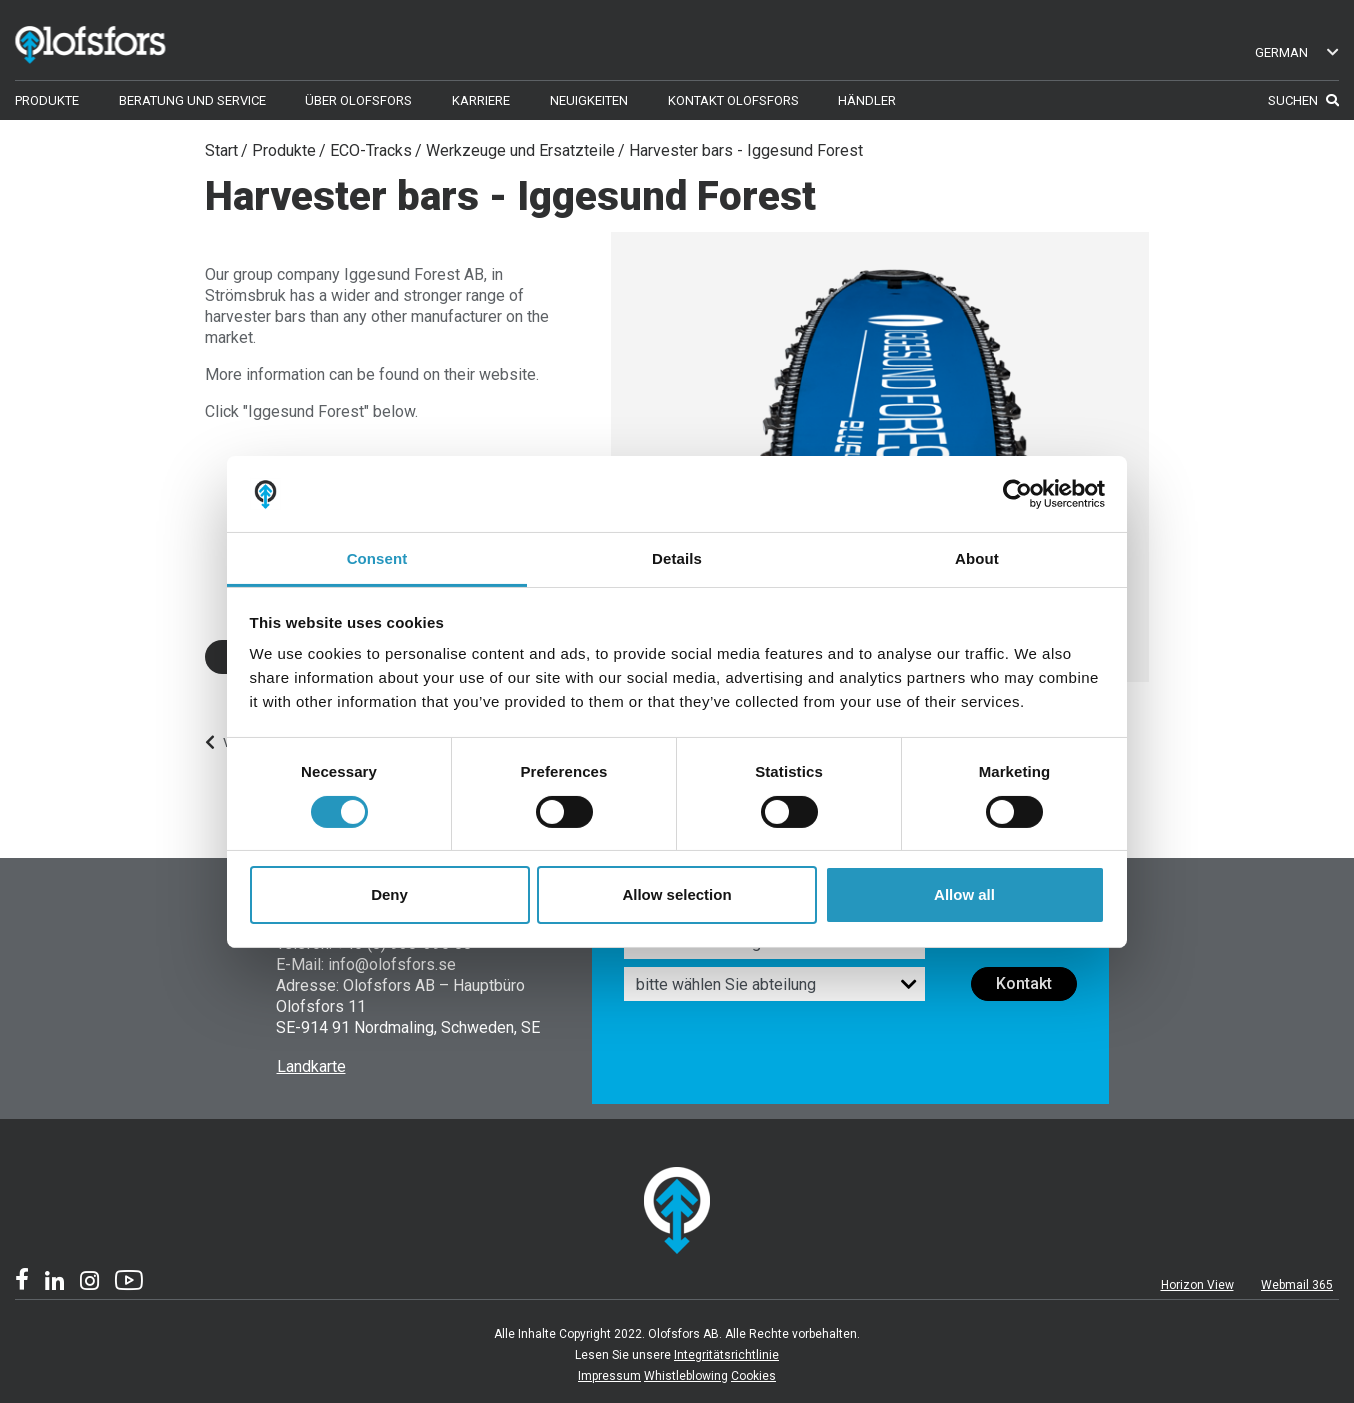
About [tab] (977, 558)
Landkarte (311, 1066)
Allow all (964, 894)
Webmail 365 (1297, 1285)
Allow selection (676, 894)
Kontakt (1024, 983)
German (1297, 52)
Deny (389, 894)
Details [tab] (677, 558)
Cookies (753, 1376)
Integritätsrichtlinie (726, 1355)
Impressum (609, 1376)
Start (221, 150)
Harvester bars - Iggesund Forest (746, 150)
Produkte (284, 150)
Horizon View (1197, 1285)
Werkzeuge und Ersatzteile (520, 150)
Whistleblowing (686, 1376)
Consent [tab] (377, 558)
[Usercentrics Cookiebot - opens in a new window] (1017, 494)
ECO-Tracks (371, 150)
